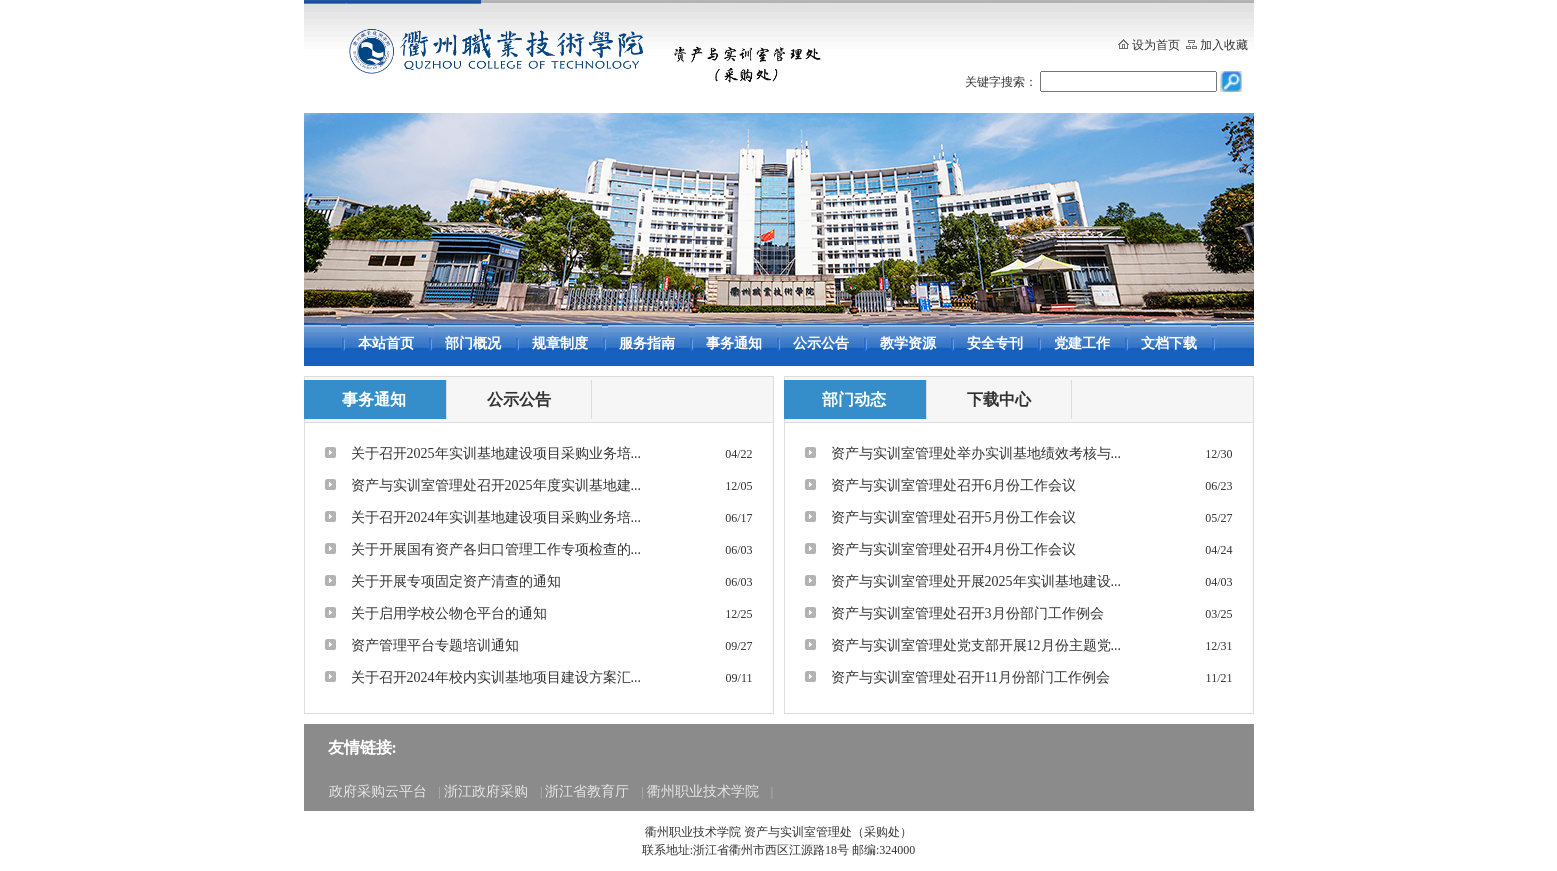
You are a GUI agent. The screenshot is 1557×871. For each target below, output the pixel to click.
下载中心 (999, 399)
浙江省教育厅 (587, 791)
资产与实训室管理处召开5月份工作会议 (953, 517)
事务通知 (734, 343)
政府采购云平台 (378, 791)
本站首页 (386, 343)
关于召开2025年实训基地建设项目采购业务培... (496, 453)
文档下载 (1169, 343)
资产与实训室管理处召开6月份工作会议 (953, 485)
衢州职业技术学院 (703, 791)
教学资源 (908, 343)
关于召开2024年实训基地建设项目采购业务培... (496, 517)
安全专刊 (995, 343)
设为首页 (1156, 45)
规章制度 (560, 343)
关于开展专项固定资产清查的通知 (456, 581)
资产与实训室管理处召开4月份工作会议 (953, 549)
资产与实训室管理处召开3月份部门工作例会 (967, 613)
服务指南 (647, 343)
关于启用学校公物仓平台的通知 (449, 613)
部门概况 (473, 343)
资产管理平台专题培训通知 (435, 645)
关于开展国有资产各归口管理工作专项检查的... (496, 549)
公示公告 (821, 343)
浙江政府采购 (486, 791)
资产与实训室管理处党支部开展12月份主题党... (976, 645)
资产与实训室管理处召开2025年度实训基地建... (496, 485)
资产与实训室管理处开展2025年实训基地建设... (976, 581)
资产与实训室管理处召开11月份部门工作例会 (970, 677)
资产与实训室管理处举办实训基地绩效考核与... (976, 453)
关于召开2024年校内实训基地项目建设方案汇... (496, 677)
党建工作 (1082, 343)
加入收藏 (1224, 45)
